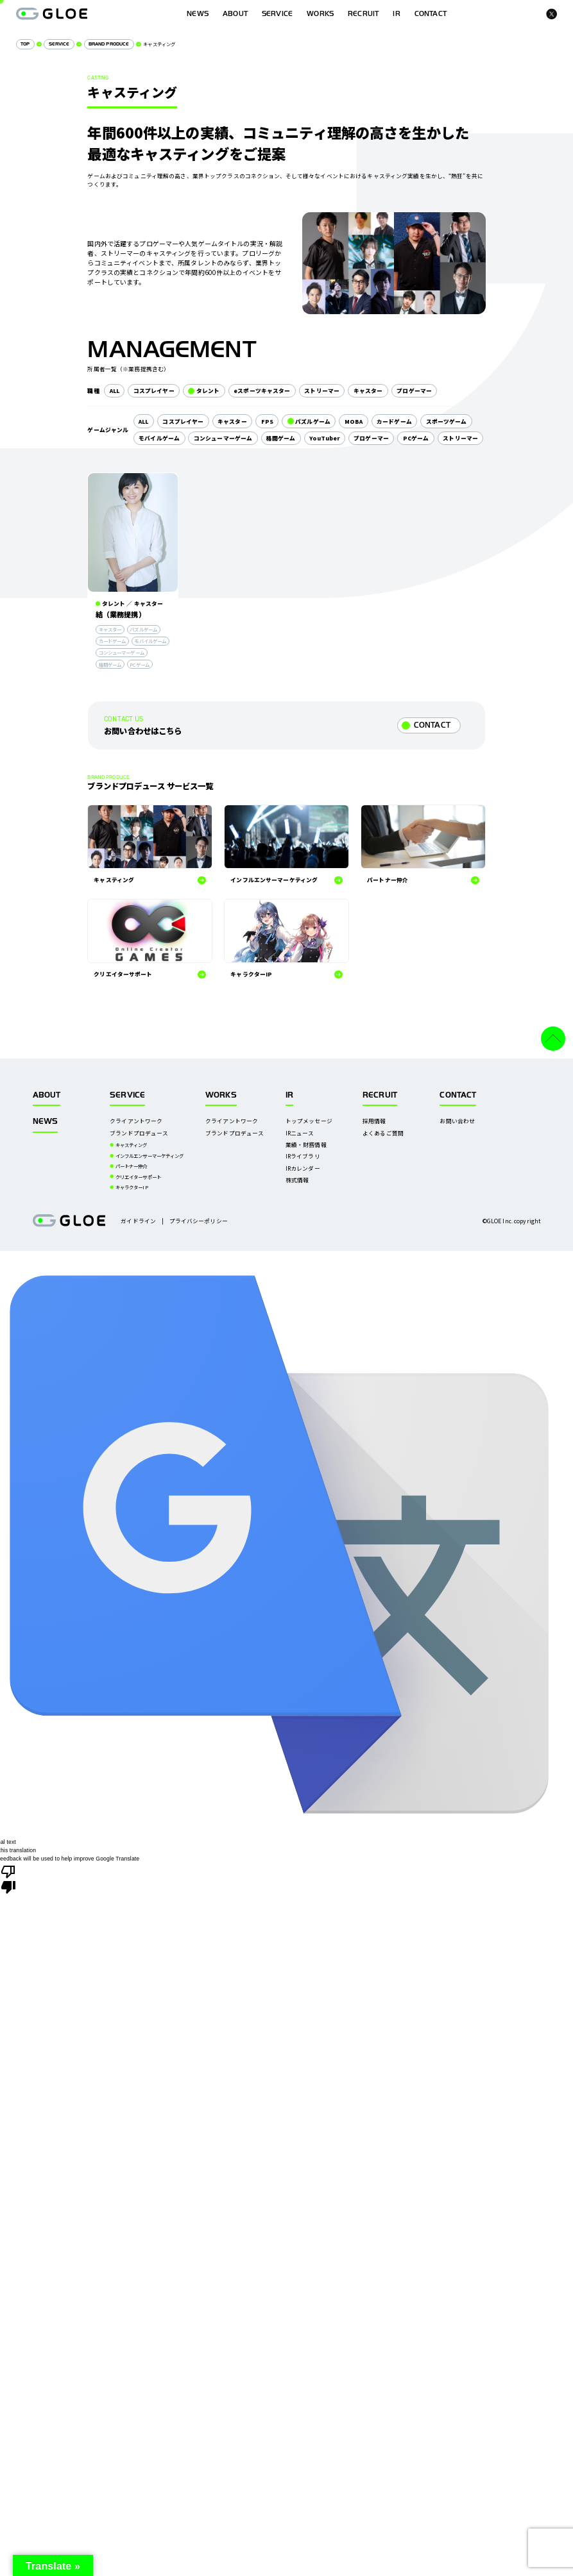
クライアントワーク (136, 1121)
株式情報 (297, 1179)
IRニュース (300, 1133)
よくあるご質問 (383, 1133)
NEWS (45, 1121)
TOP (25, 44)
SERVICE (277, 13)
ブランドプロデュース (139, 1133)
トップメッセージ (309, 1121)
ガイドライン (138, 1221)
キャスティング (131, 1145)
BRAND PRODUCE (109, 44)
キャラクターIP (131, 1187)
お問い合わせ (457, 1121)
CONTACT (432, 725)
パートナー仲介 (131, 1166)
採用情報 (374, 1121)
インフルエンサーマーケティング (149, 1156)
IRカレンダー (303, 1168)
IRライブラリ (303, 1156)
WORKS (320, 13)
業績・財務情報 (306, 1144)
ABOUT (235, 13)
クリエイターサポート (138, 1177)
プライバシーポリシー (198, 1221)
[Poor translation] (8, 1878)
